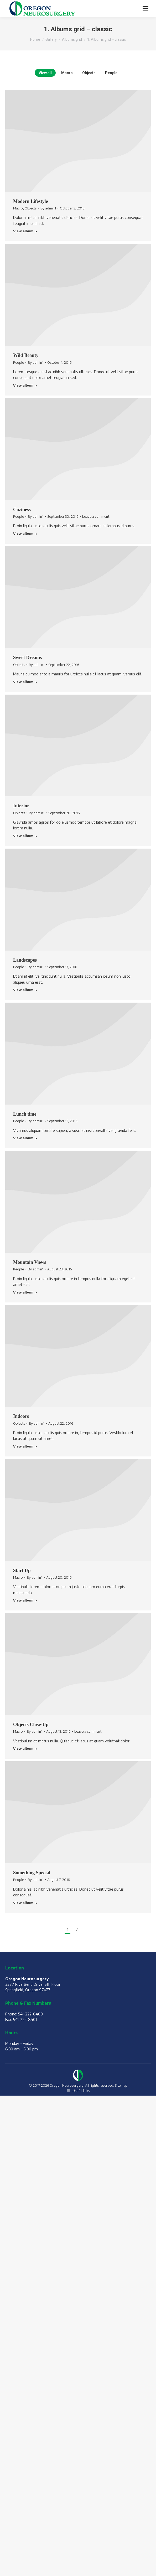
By (48, 208)
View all (45, 73)
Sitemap (121, 2085)
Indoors (21, 1416)
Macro (67, 73)
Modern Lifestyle (30, 201)
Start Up (22, 1570)
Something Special (31, 1872)
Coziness (22, 509)
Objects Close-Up (30, 1724)
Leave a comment (95, 516)
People (111, 73)
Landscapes (25, 960)
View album (25, 231)
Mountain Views (29, 1262)
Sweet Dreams (27, 657)
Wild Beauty (25, 355)
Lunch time (25, 1114)
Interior (21, 805)
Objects (89, 73)
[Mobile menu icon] (145, 8)
